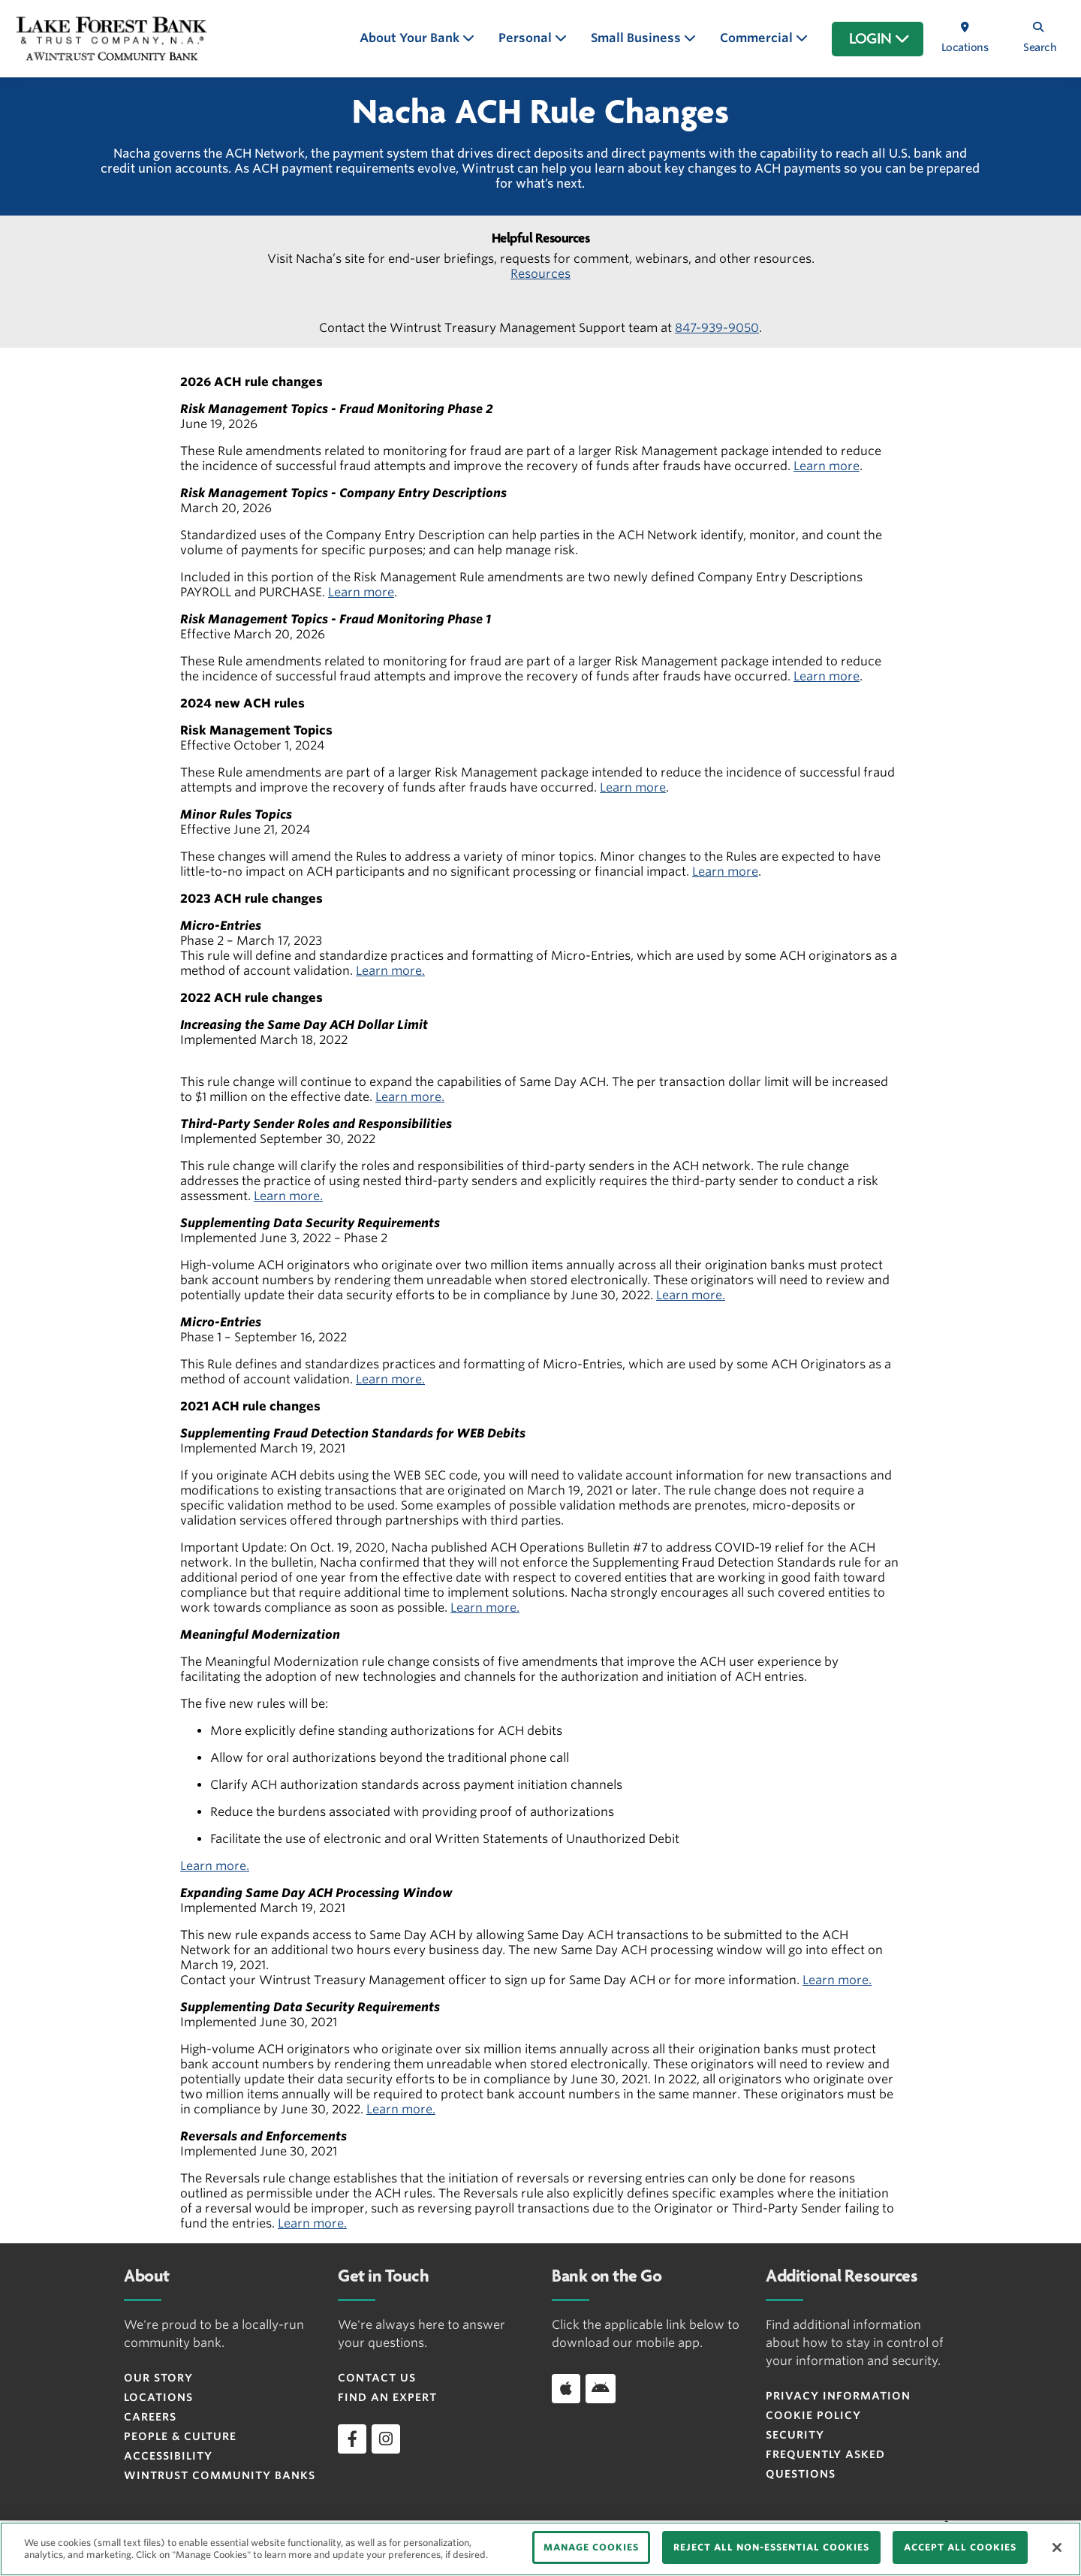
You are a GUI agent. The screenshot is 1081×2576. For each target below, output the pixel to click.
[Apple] (566, 2388)
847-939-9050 (717, 328)
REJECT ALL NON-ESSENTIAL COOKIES (771, 2547)
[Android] (601, 2388)
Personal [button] (526, 38)
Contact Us (377, 2378)
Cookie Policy (813, 2415)
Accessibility (168, 2456)
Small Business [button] (637, 38)
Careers (150, 2417)
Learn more (826, 466)
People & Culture (180, 2436)
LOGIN (879, 39)
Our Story (158, 2378)
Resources (540, 274)
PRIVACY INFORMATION (838, 2396)
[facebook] (352, 2438)
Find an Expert (387, 2397)
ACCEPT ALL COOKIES (960, 2547)
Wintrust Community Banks (219, 2475)
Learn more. (390, 971)
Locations (158, 2397)
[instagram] (386, 2438)
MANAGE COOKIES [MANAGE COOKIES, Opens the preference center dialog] (591, 2547)
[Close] (1056, 2547)
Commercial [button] (758, 38)
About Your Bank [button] (411, 38)
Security (795, 2435)
